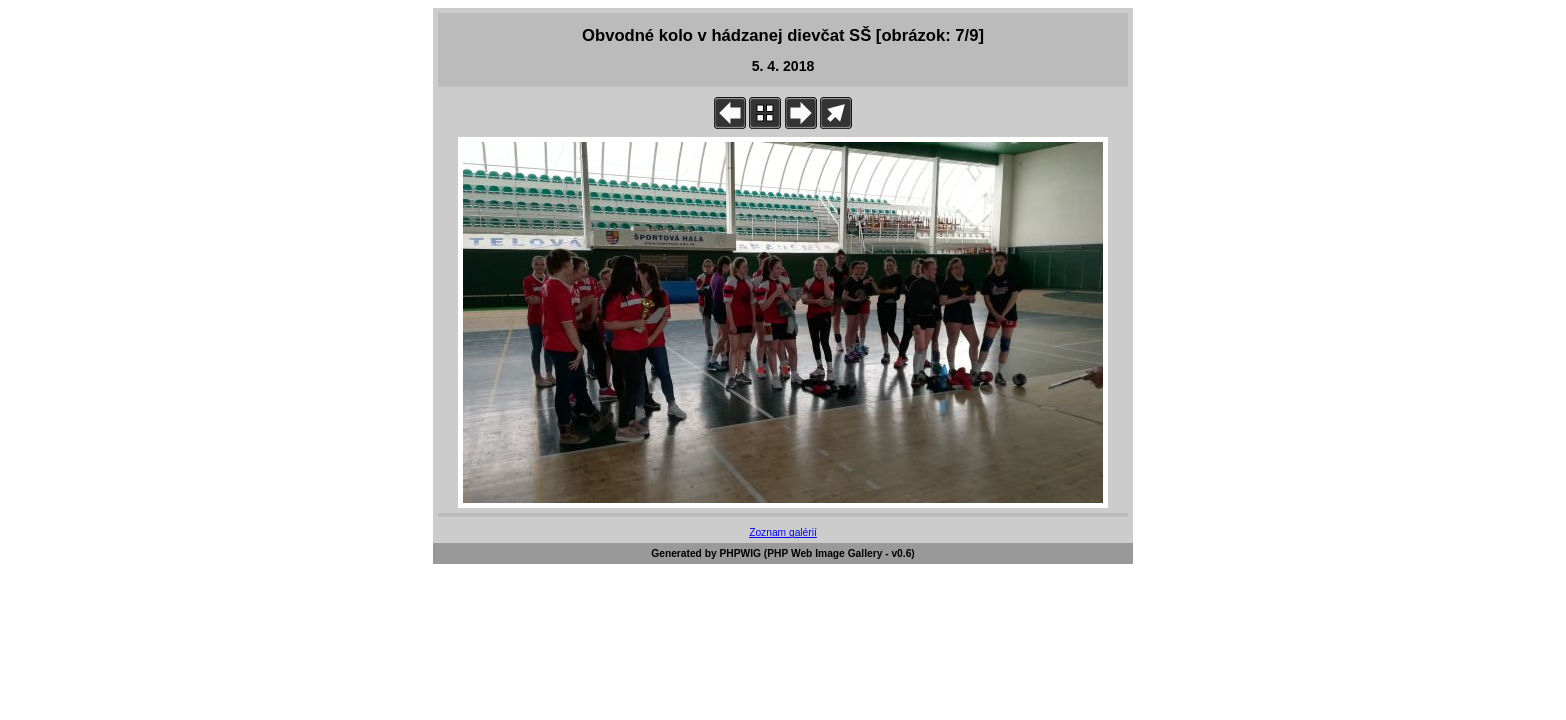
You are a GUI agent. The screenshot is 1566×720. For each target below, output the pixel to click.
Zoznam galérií (783, 532)
